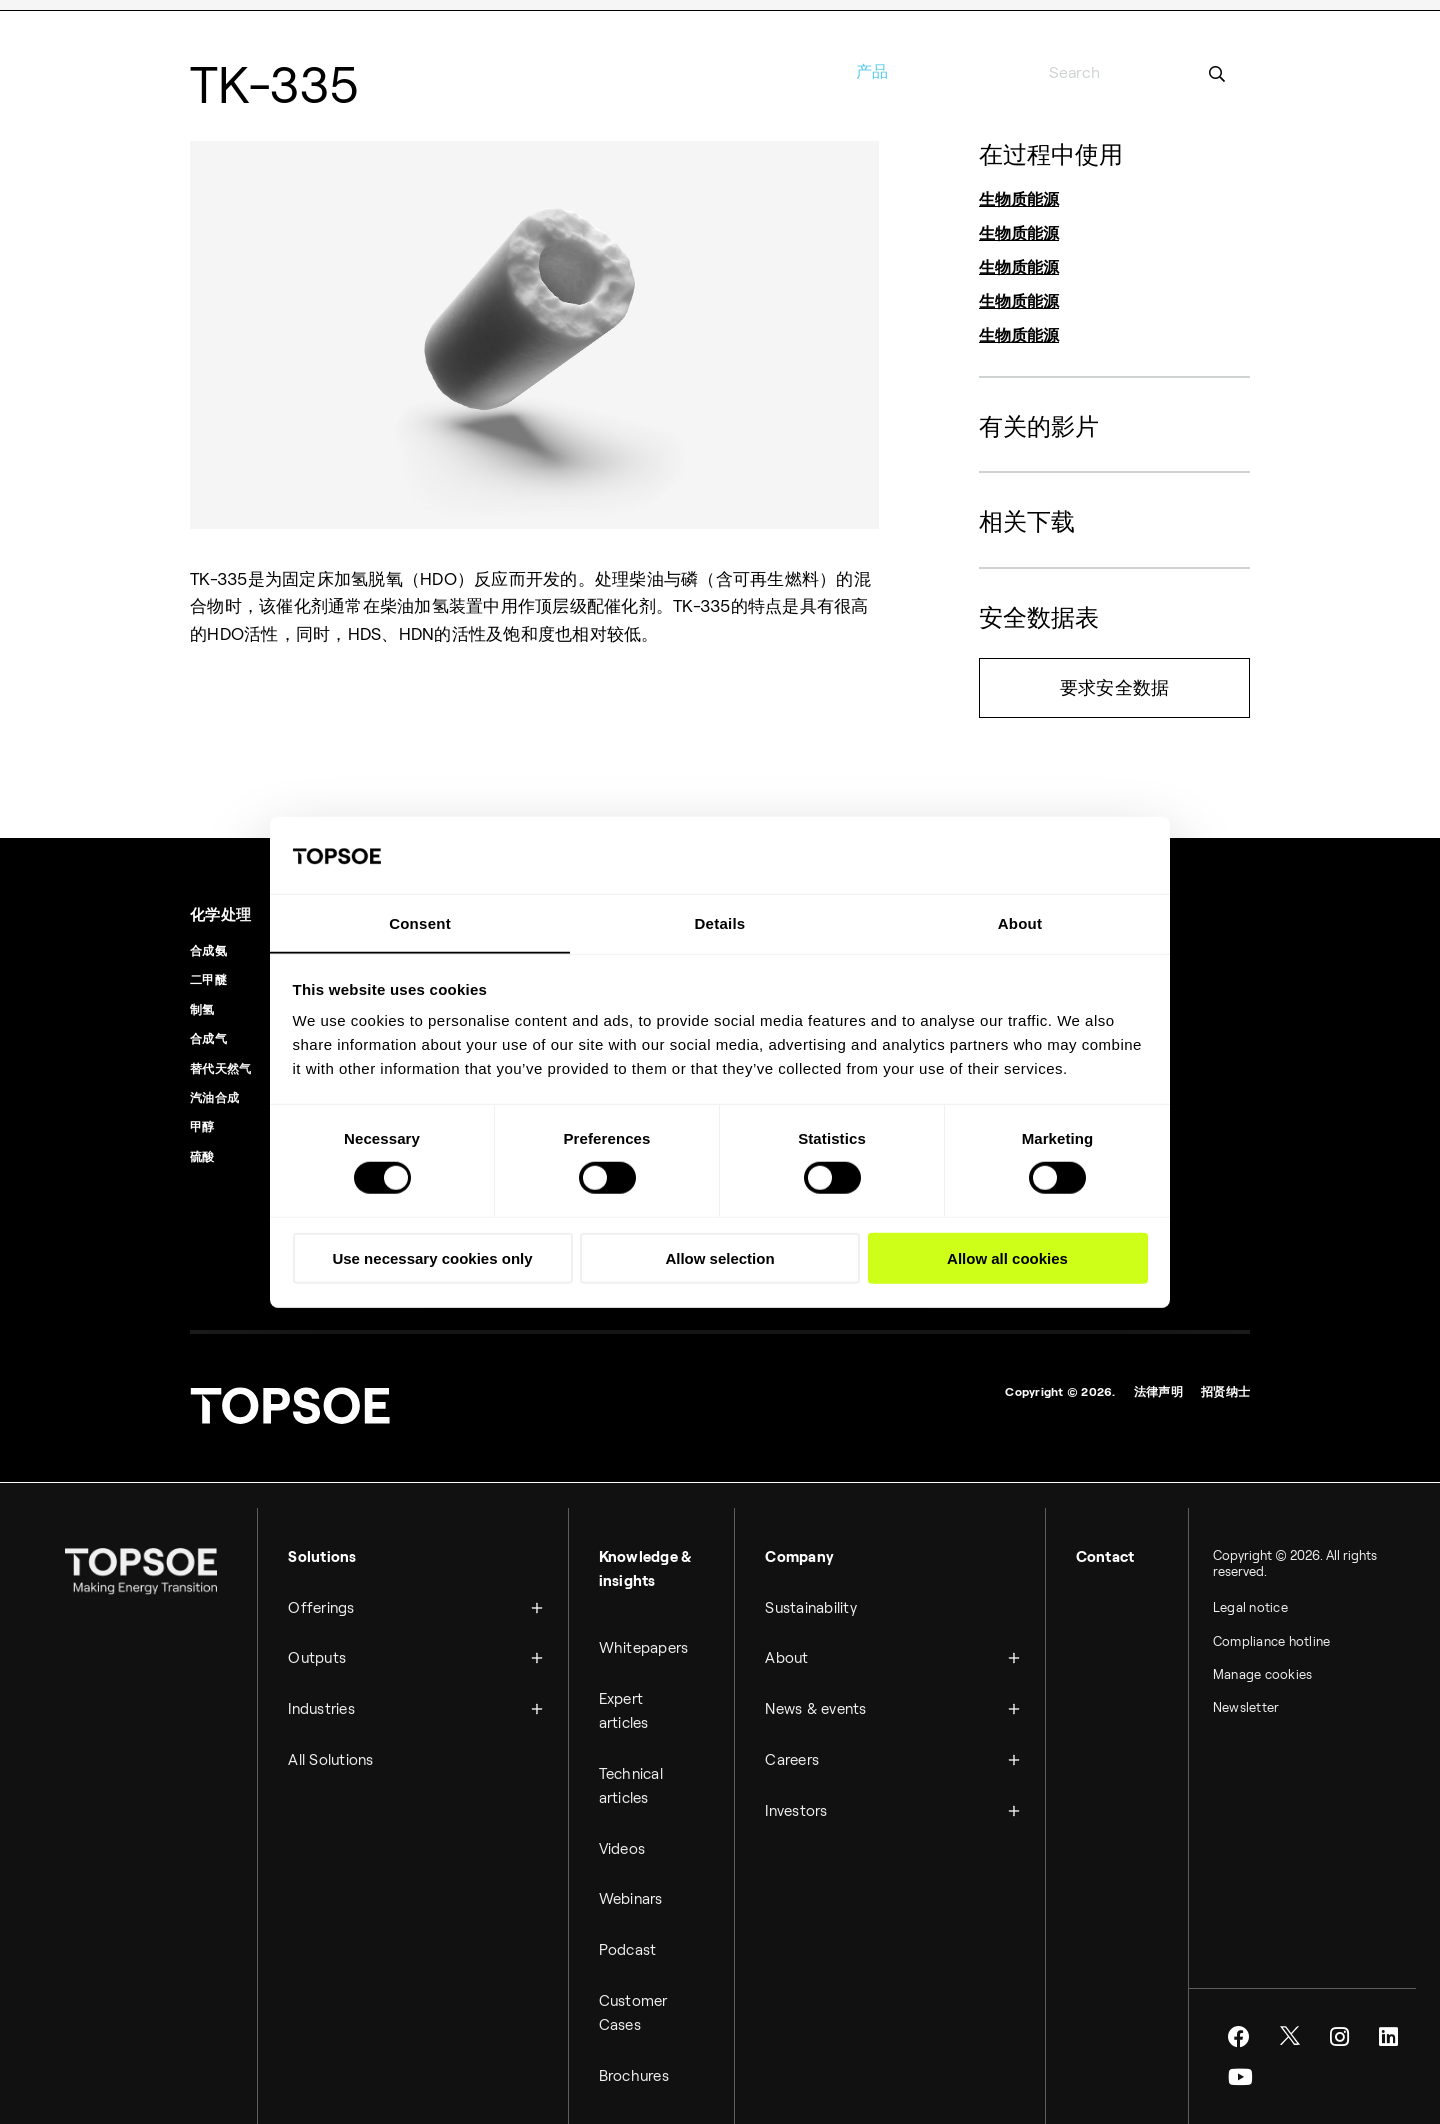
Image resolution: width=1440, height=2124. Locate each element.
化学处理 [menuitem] (222, 910)
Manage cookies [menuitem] (1240, 1674)
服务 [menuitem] (934, 71)
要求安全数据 (1115, 688)
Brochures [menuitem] (639, 2051)
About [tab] (1020, 922)
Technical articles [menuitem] (636, 1773)
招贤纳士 (1225, 1387)
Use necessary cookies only (432, 1256)
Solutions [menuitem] (342, 1552)
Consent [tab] (420, 922)
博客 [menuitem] (1238, 17)
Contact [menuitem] (1093, 1552)
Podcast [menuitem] (633, 1930)
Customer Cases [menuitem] (638, 1990)
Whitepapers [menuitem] (649, 1640)
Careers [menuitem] (798, 1745)
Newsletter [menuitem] (1223, 1708)
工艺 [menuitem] (809, 71)
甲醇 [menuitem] (202, 1123)
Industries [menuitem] (341, 1697)
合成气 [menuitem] (208, 1035)
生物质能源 (1019, 199)
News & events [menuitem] (821, 1697)
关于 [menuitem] (997, 71)
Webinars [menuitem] (636, 1882)
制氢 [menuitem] (202, 1005)
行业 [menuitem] (747, 71)
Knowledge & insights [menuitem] (650, 1564)
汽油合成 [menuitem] (214, 1093)
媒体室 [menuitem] (1142, 17)
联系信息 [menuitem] (917, 17)
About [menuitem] (792, 1648)
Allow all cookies (1007, 1256)
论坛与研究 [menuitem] (992, 17)
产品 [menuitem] (872, 71)
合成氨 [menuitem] (208, 946)
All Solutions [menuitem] (350, 1745)
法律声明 (1158, 1387)
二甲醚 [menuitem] (208, 976)
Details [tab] (720, 922)
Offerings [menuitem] (341, 1600)
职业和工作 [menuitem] (1073, 17)
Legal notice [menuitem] (1227, 1605)
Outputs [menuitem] (337, 1648)
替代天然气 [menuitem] (220, 1064)
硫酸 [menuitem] (202, 1152)
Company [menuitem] (805, 1552)
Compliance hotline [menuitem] (1249, 1639)
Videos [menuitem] (627, 1834)
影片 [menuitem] (1193, 17)
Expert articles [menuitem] (629, 1701)
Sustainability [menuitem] (817, 1600)
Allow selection (719, 1256)
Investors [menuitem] (802, 1793)
